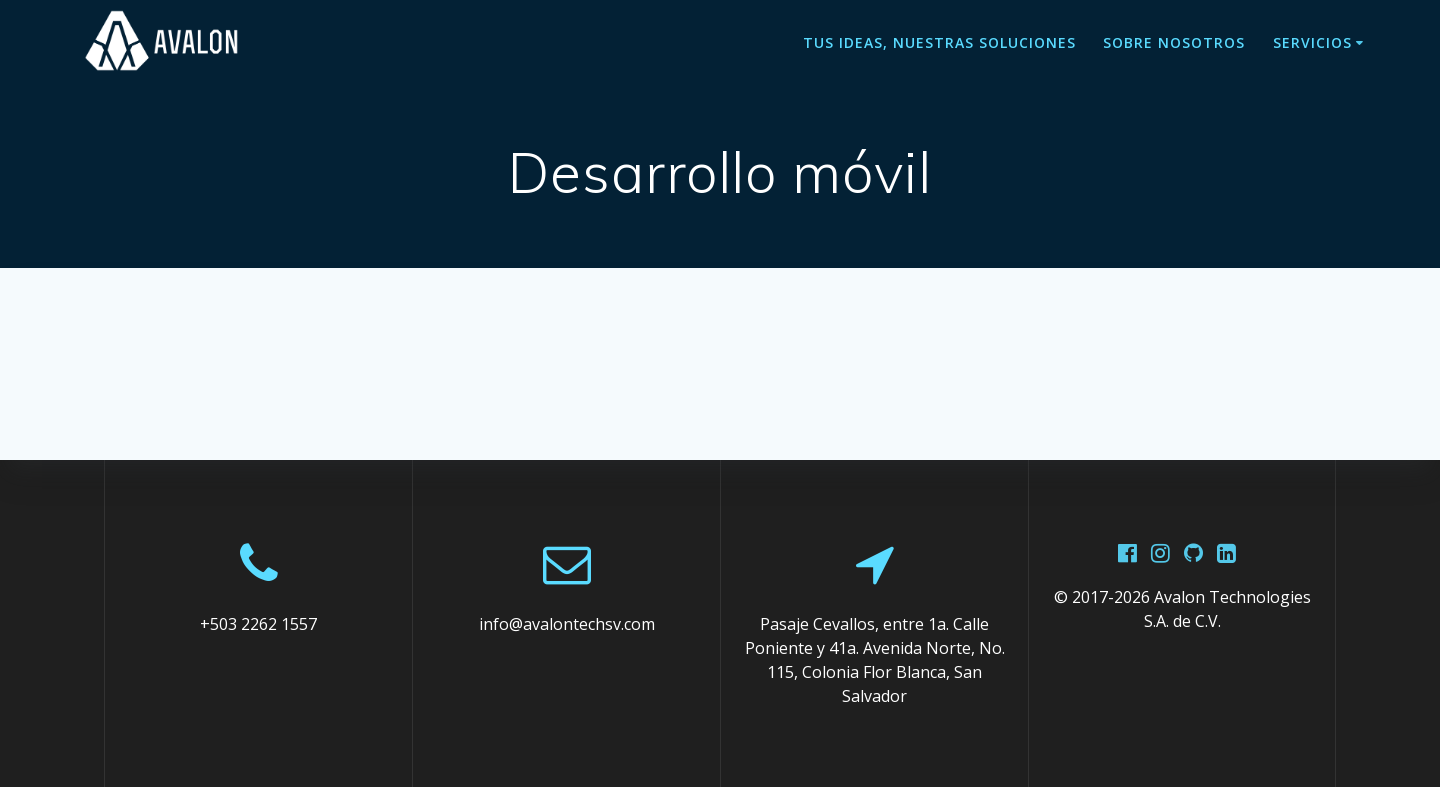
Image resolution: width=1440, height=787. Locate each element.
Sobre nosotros (1174, 42)
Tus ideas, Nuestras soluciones (939, 42)
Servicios (1312, 42)
